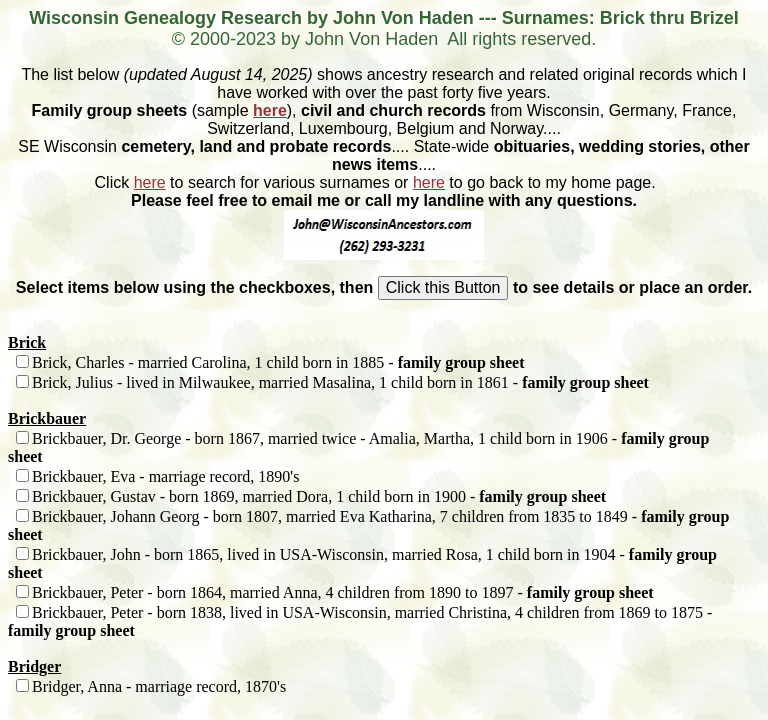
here (270, 110)
